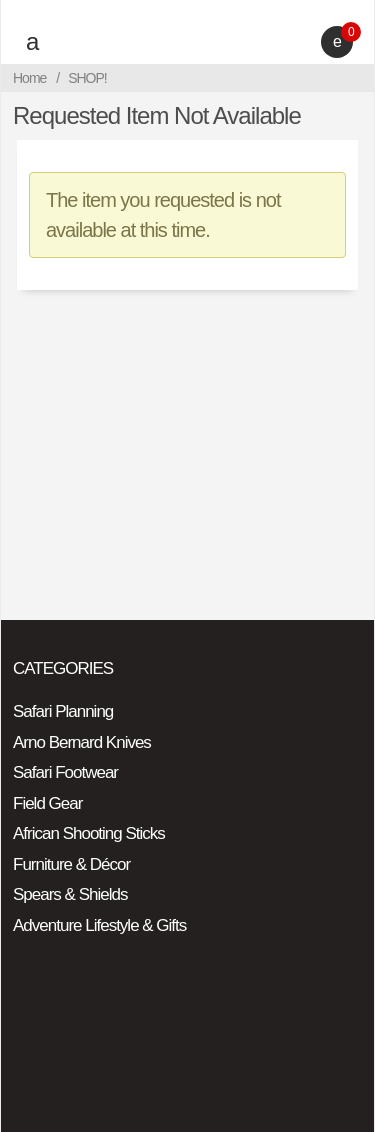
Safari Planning (63, 711)
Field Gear (47, 803)
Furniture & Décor (71, 864)
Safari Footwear (65, 772)
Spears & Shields (70, 894)
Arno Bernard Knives (82, 742)
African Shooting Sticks (89, 833)
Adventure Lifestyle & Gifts (99, 925)
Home (29, 78)
